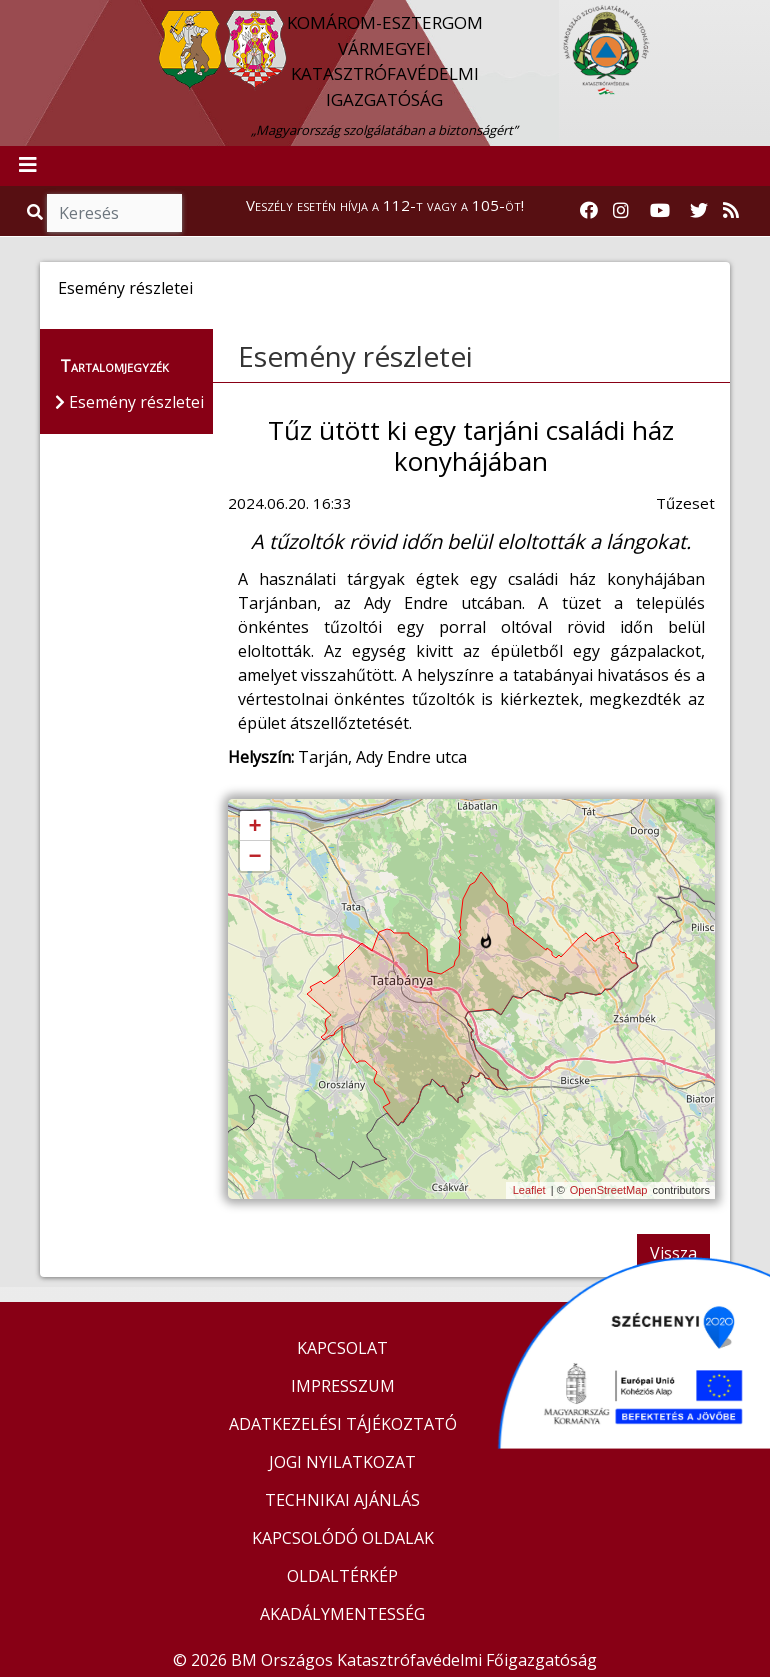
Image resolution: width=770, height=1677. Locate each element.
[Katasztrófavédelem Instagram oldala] (621, 211)
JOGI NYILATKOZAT (342, 1462)
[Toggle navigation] (28, 166)
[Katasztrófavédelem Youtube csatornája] (660, 211)
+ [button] (254, 827)
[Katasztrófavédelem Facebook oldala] (589, 211)
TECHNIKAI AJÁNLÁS (342, 1500)
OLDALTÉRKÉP (342, 1576)
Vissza (673, 1253)
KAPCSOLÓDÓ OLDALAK (343, 1538)
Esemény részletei (355, 356)
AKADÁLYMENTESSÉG (342, 1614)
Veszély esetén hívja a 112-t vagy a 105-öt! (385, 205)
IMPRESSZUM (343, 1386)
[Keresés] (114, 213)
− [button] (254, 857)
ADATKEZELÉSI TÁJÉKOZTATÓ (343, 1424)
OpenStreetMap (609, 1190)
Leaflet (529, 1190)
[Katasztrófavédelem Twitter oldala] (699, 211)
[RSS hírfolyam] (731, 211)
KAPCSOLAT (342, 1348)
